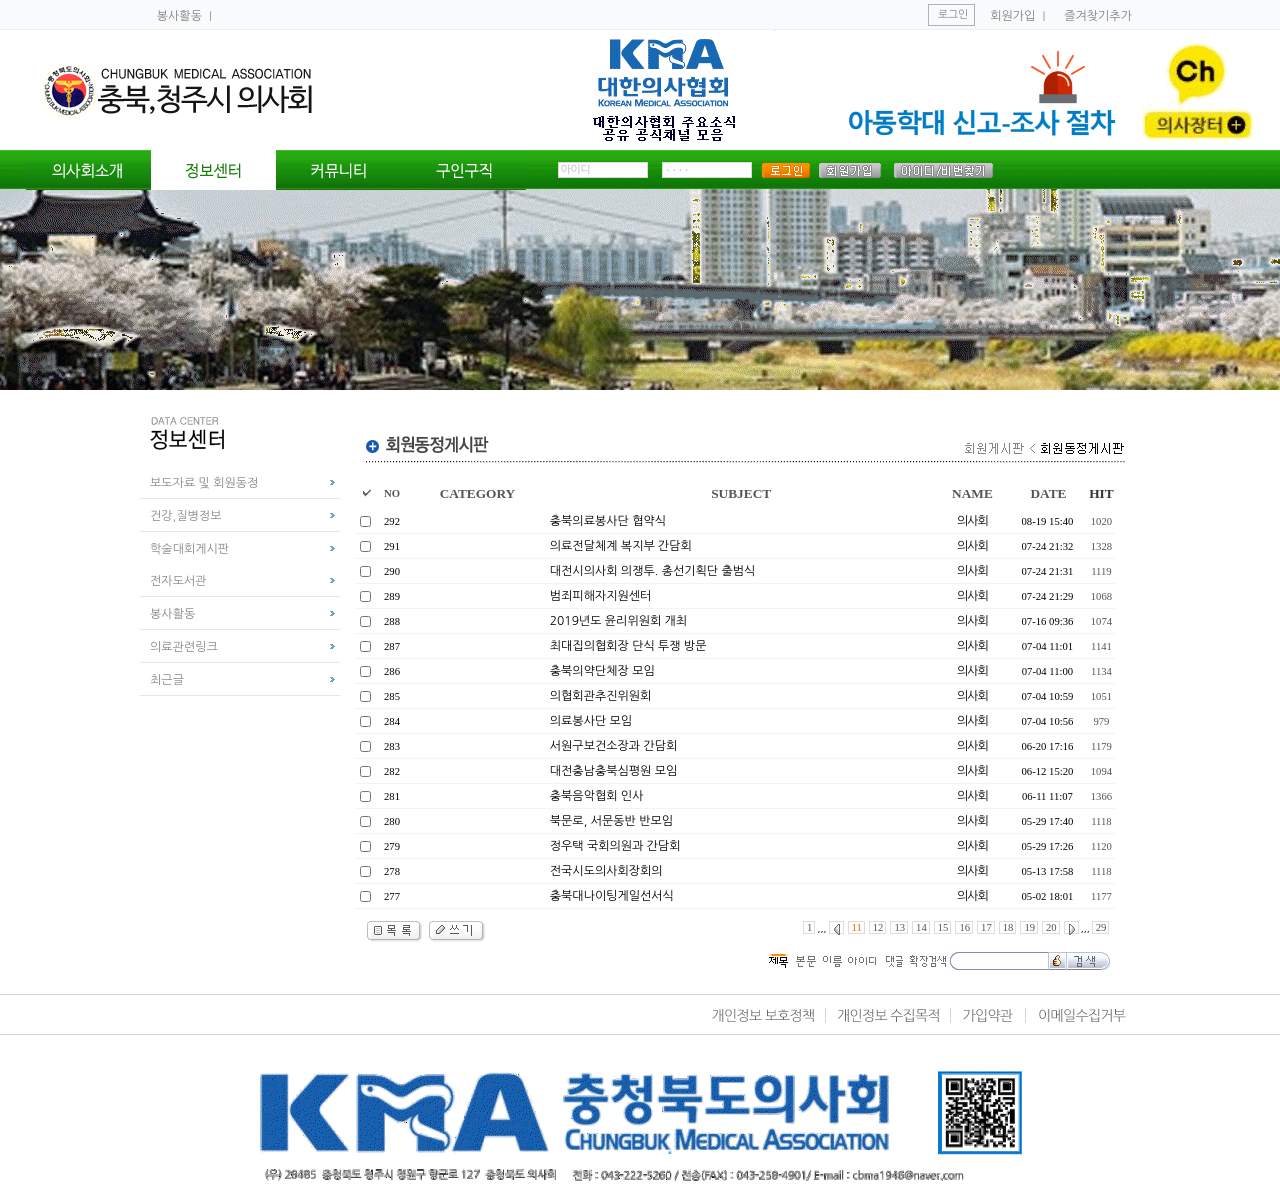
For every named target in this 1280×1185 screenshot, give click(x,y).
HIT (1101, 493)
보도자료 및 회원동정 (204, 483)
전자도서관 (178, 581)
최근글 (167, 680)
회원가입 (1012, 16)
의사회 (972, 521)
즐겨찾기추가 (1098, 16)
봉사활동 (181, 16)
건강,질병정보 (185, 516)
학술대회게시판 (189, 549)
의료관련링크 (184, 647)
